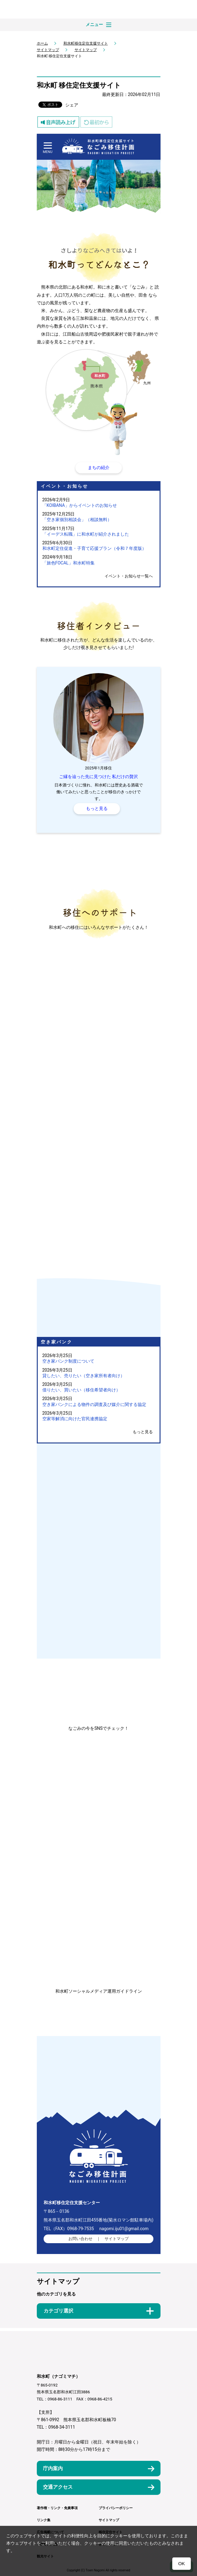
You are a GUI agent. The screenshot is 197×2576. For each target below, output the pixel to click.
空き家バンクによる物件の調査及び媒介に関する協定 (94, 1404)
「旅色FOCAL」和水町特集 (68, 562)
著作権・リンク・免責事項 (57, 2508)
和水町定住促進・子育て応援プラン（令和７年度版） (94, 548)
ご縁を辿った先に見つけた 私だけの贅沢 (98, 776)
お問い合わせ (80, 2238)
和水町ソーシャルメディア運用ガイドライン (98, 1991)
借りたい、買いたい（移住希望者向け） (81, 1389)
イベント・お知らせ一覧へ (129, 576)
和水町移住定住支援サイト (85, 43)
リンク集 (43, 2520)
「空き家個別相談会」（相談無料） (77, 519)
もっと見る (143, 1431)
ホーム (42, 43)
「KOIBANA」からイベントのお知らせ (79, 505)
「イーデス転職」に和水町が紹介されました (85, 534)
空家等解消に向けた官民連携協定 (74, 1418)
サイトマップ (48, 50)
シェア (71, 104)
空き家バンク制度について (68, 1361)
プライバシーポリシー (116, 2508)
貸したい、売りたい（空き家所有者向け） (83, 1375)
